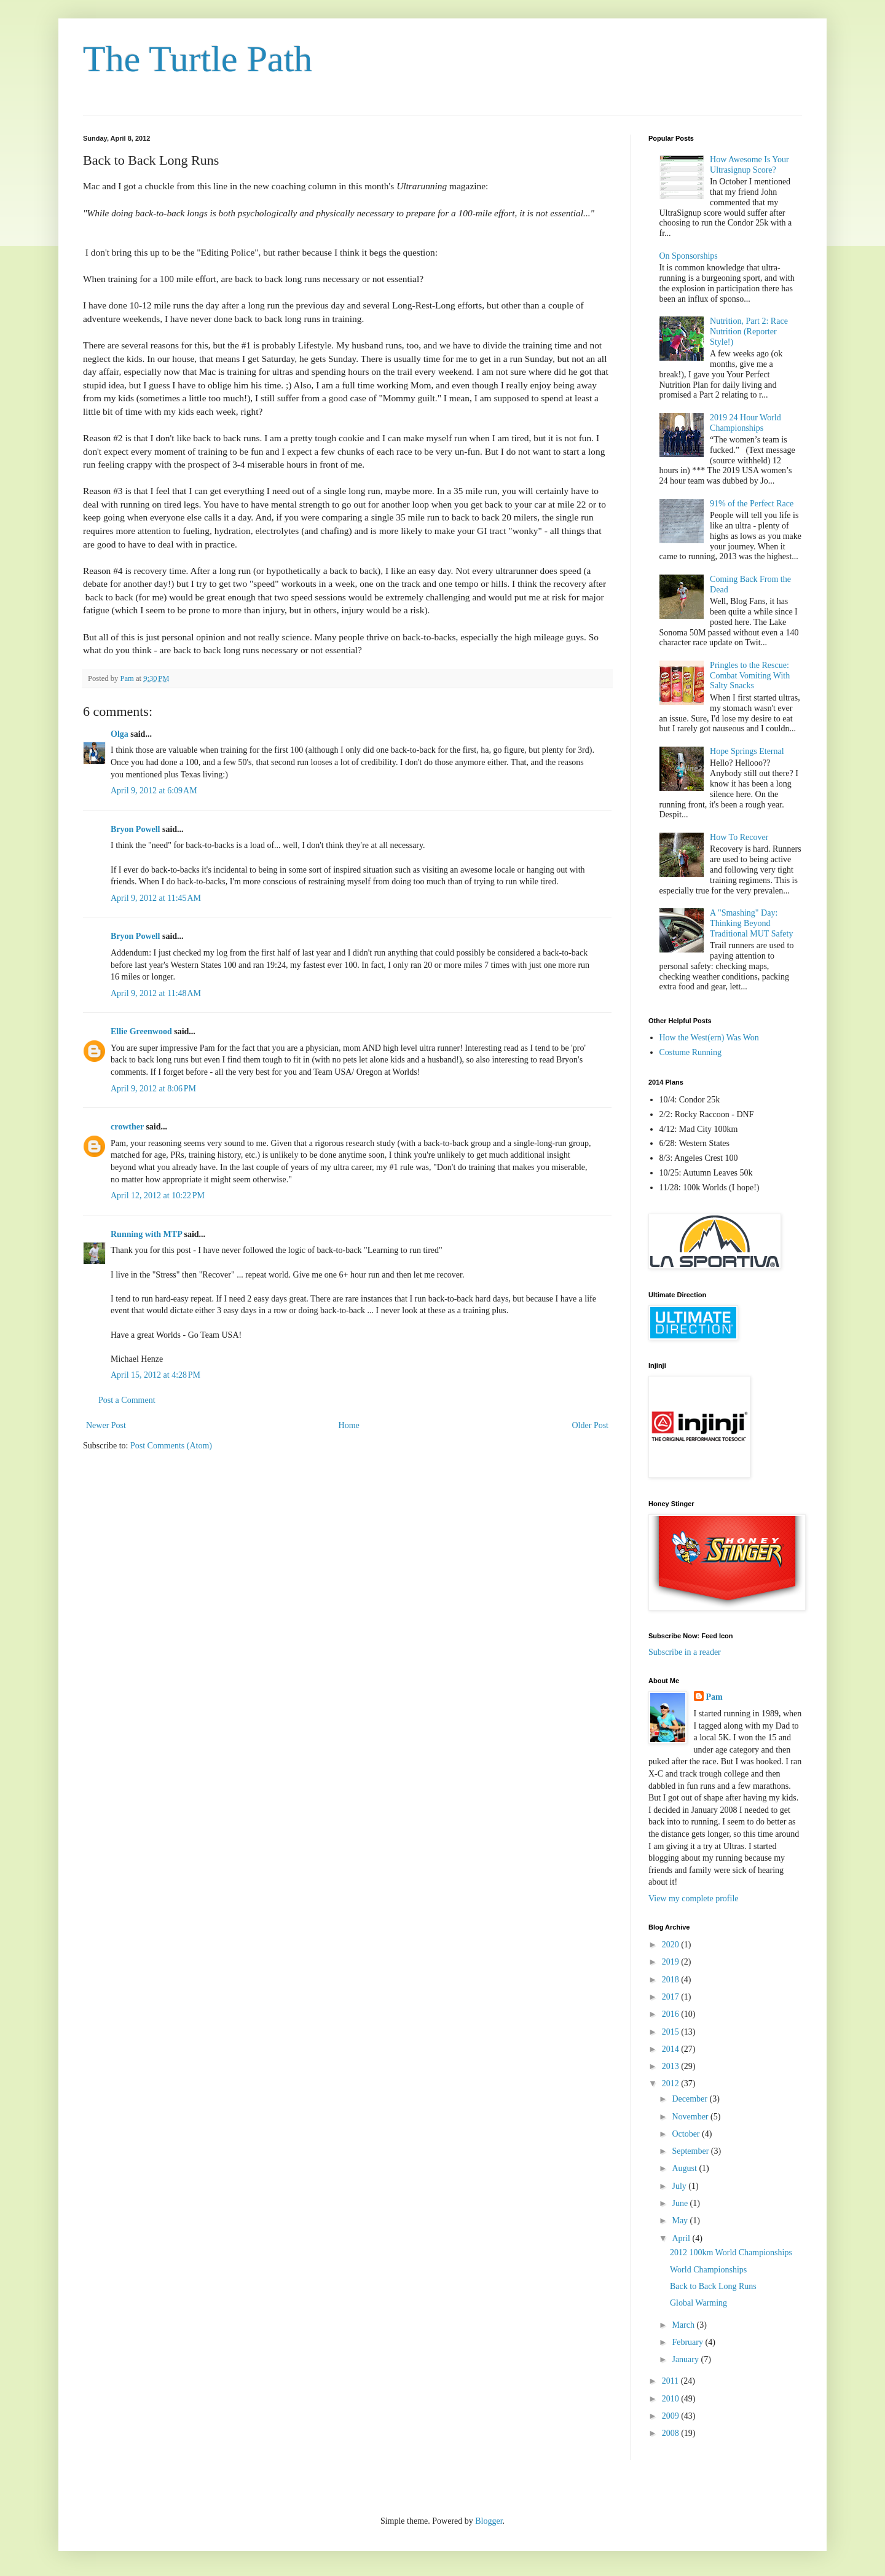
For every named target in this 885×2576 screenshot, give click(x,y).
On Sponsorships (688, 256)
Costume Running (690, 1052)
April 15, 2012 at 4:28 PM (155, 1375)
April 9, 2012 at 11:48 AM (156, 993)
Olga (119, 734)
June (681, 2203)
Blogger (488, 2521)
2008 (672, 2433)
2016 (672, 2014)
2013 (672, 2066)
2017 (672, 1996)
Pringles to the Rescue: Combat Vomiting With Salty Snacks (750, 676)
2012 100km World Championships (731, 2252)
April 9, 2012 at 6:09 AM (154, 790)
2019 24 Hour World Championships (745, 423)
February (688, 2342)
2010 (672, 2398)
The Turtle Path (197, 59)
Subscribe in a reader (684, 1652)
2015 (672, 2031)
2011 (671, 2381)
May (681, 2220)
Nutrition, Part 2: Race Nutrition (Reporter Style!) (749, 331)
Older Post (590, 1425)
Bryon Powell (135, 829)
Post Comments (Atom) (171, 1445)
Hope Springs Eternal (747, 751)
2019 (672, 1961)
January (686, 2359)
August (685, 2168)
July (680, 2186)
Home (349, 1425)
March (684, 2325)
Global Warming (698, 2302)
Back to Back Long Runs (713, 2286)
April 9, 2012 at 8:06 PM (153, 1088)
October (687, 2133)
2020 (672, 1944)
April (682, 2238)
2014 (672, 2049)
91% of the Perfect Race (751, 503)
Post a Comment (126, 1400)
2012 (672, 2083)
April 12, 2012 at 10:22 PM (158, 1195)
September (691, 2151)
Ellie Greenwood (141, 1031)
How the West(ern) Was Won (709, 1037)
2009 (672, 2416)
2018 (672, 1979)
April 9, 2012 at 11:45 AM (156, 898)
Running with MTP (146, 1234)
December (690, 2098)
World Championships (708, 2269)
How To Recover (739, 837)
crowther (127, 1126)
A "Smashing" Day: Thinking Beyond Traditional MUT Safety (751, 923)
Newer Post (106, 1425)
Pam (714, 1697)
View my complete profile (693, 1898)
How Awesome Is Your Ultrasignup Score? (749, 165)
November (691, 2116)
